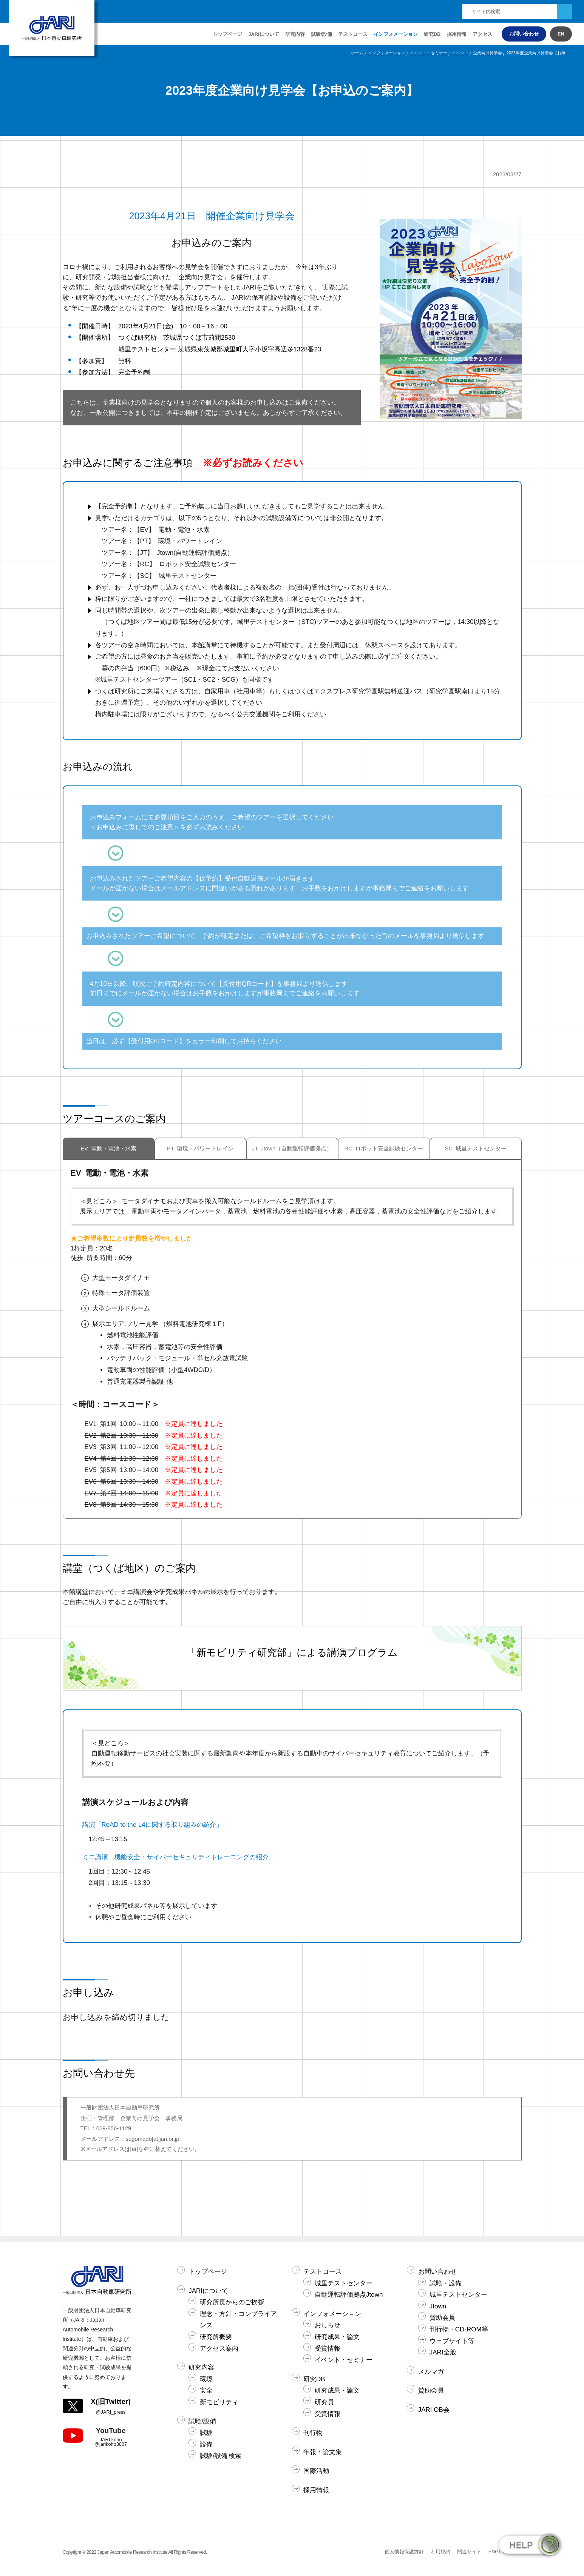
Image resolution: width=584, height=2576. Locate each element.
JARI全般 (443, 2352)
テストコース (322, 2271)
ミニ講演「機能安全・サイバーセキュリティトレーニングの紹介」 (178, 1857)
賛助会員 (442, 2317)
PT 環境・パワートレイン (200, 1149)
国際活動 (316, 2470)
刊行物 (313, 2432)
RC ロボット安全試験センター (384, 1149)
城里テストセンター (343, 2283)
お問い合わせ (524, 34)
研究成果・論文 (337, 2336)
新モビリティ (219, 2402)
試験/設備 (202, 2421)
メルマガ (431, 2371)
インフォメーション (396, 34)
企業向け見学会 (487, 53)
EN (561, 34)
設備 (206, 2444)
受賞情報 (327, 2348)
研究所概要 (216, 2336)
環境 (206, 2379)
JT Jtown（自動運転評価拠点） (292, 1149)
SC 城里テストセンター (475, 1149)
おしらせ (327, 2325)
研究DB (432, 34)
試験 (206, 2432)
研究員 (324, 2402)
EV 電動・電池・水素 (108, 1149)
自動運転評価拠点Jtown (349, 2294)
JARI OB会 (434, 2409)
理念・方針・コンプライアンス (238, 2319)
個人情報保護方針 (404, 2551)
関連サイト (469, 2551)
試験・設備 (446, 2283)
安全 (206, 2390)
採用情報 (457, 34)
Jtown (438, 2306)
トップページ (227, 34)
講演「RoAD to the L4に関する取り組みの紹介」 (152, 1824)
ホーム (357, 53)
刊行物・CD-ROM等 (459, 2329)
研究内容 (201, 2367)
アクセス (482, 34)
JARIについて (208, 2290)
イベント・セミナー (428, 53)
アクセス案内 (219, 2348)
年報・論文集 (322, 2452)
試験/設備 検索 (220, 2455)
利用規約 (440, 2551)
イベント (460, 53)
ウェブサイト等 (452, 2341)
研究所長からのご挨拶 (232, 2302)
